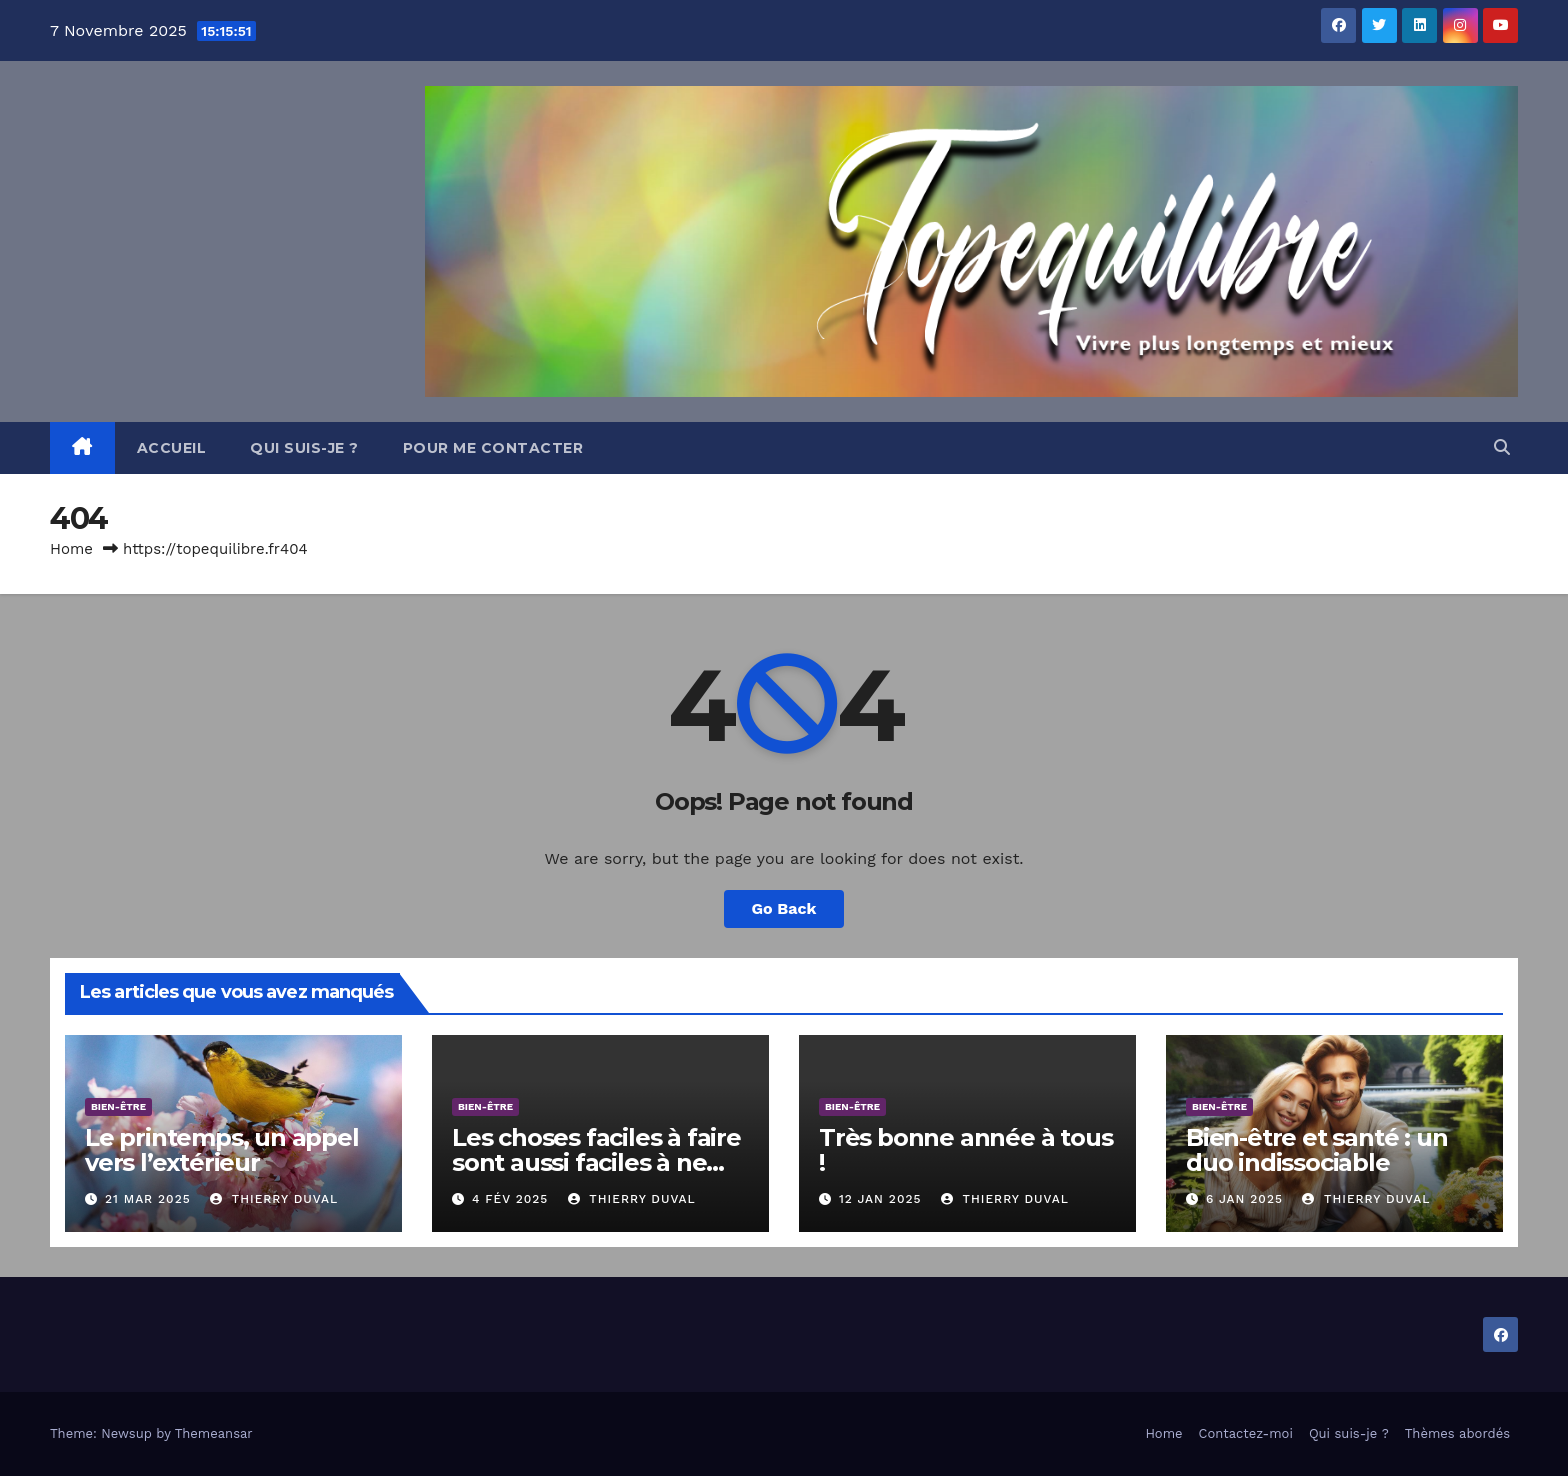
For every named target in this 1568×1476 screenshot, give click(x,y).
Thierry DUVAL (274, 1199)
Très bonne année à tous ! (965, 1150)
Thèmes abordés (1457, 1433)
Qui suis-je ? (304, 448)
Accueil (172, 448)
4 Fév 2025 (510, 1199)
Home (71, 549)
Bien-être (118, 1106)
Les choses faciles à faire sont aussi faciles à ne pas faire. (596, 1162)
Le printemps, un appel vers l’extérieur (222, 1150)
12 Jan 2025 (880, 1199)
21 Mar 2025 (148, 1199)
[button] (1502, 447)
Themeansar (214, 1433)
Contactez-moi (1246, 1433)
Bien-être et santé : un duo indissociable (1316, 1150)
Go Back (784, 908)
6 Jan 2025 (1244, 1199)
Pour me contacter (493, 448)
